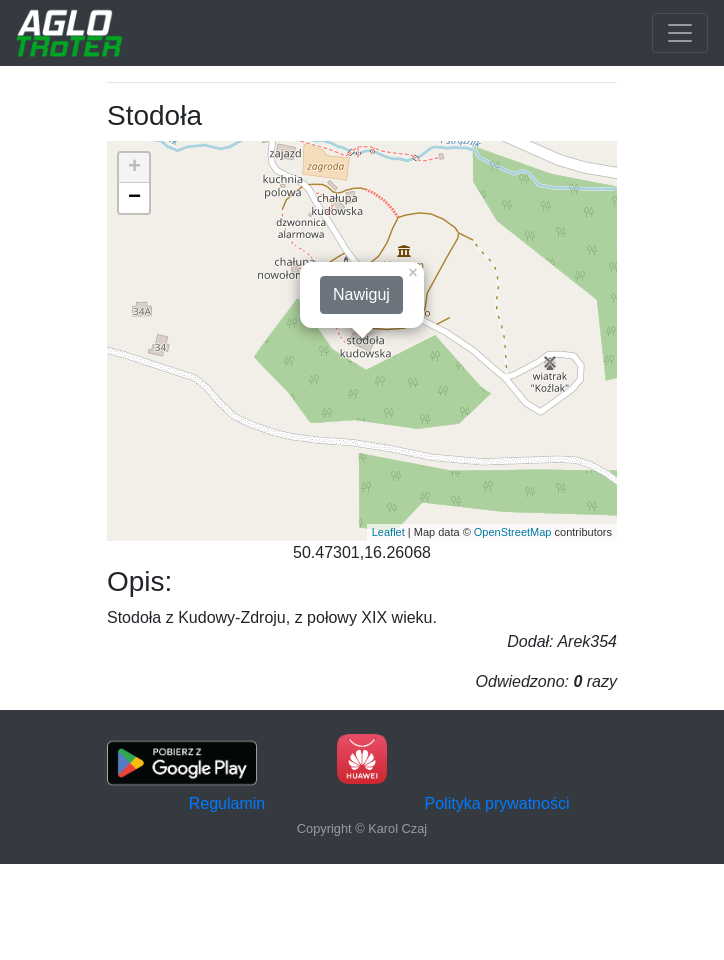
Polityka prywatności (497, 803)
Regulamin (227, 803)
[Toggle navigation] (680, 33)
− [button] (134, 198)
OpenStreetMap (513, 532)
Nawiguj (361, 294)
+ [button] (134, 168)
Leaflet (388, 532)
